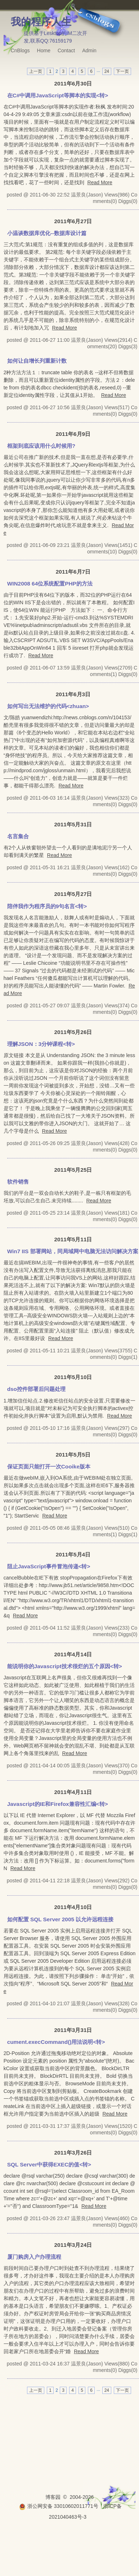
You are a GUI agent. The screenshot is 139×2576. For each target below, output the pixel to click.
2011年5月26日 (73, 1032)
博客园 (52, 2497)
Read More (100, 182)
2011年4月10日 (73, 1907)
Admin (89, 50)
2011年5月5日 (73, 1455)
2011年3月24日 (73, 2245)
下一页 (122, 71)
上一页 (35, 71)
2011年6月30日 (73, 83)
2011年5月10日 (73, 1377)
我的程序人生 (41, 21)
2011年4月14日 (73, 1654)
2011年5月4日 (73, 1554)
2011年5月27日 (73, 894)
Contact (66, 50)
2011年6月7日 (73, 572)
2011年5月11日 (73, 1239)
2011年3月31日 (73, 2030)
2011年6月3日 (73, 694)
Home (43, 50)
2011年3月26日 (73, 2152)
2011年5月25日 (73, 1170)
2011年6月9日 (73, 434)
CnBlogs (20, 50)
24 (106, 71)
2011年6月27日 (73, 221)
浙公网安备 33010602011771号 (58, 2506)
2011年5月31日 (73, 824)
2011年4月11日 (73, 1792)
